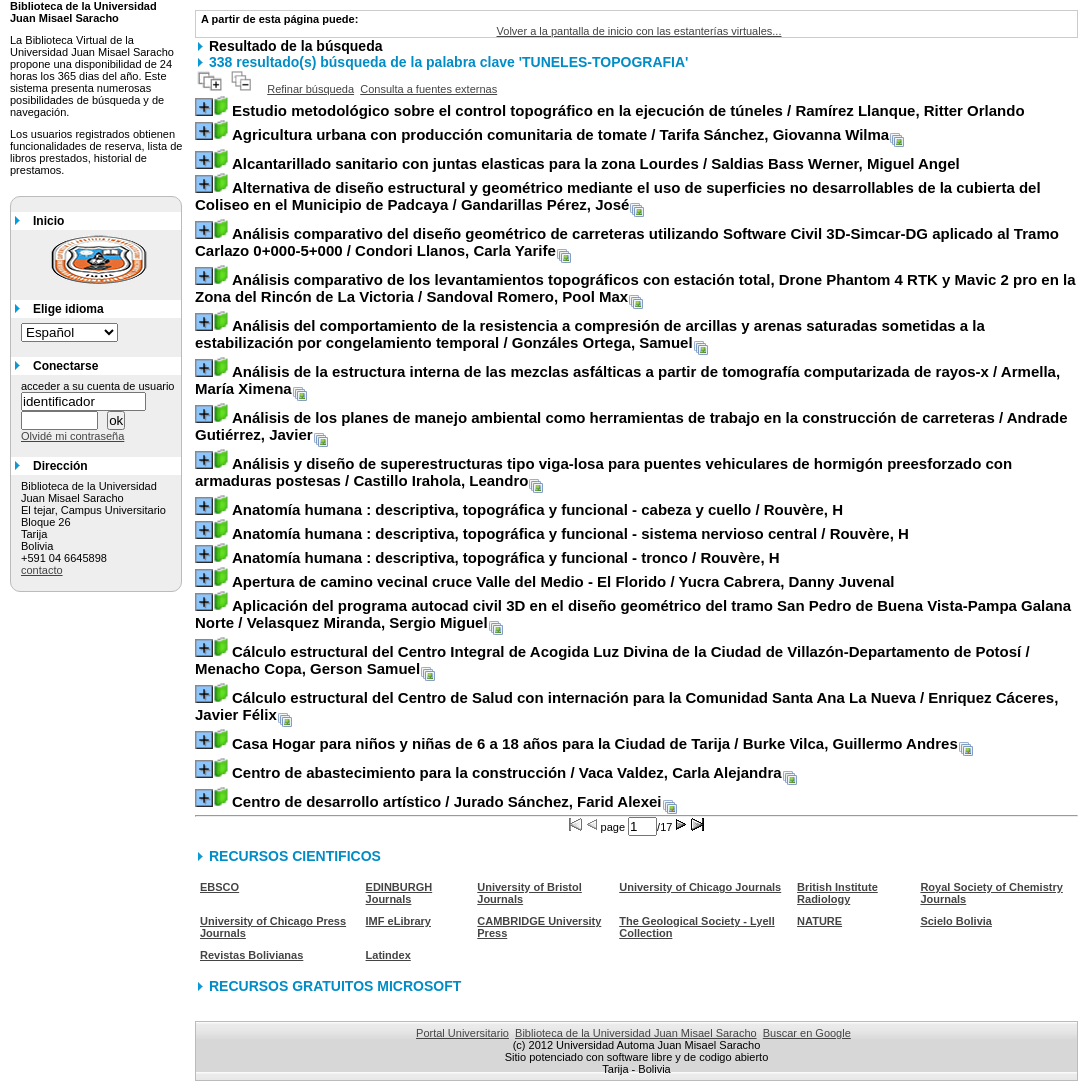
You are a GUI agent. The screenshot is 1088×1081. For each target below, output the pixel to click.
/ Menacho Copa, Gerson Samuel (612, 660)
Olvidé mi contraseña (72, 436)
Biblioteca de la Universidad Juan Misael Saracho (636, 1033)
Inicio (48, 221)
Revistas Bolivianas (251, 955)
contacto (42, 570)
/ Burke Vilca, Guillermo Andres (595, 743)
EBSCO (219, 887)
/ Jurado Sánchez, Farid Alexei (447, 801)
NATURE (819, 921)
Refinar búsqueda (310, 89)
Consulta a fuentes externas (428, 89)
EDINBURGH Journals (399, 893)
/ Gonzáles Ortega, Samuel (590, 334)
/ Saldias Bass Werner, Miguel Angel (596, 163)
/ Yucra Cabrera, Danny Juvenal (563, 581)
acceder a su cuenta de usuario (98, 386)
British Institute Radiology (837, 893)
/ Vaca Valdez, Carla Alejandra (507, 772)
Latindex (388, 955)
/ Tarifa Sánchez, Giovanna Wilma (560, 134)
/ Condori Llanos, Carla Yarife (627, 242)
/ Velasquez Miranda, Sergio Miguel (633, 614)
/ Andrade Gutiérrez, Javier (631, 426)
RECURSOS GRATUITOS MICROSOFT (335, 986)
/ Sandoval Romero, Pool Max (635, 288)
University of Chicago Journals (700, 887)
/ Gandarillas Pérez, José (618, 196)
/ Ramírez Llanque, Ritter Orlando (628, 110)
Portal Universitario (462, 1033)
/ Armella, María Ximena (627, 380)
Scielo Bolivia (956, 921)
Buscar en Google (807, 1033)
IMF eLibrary (398, 921)
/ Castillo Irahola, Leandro (603, 472)
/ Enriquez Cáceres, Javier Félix (626, 706)
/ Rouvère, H (537, 509)
